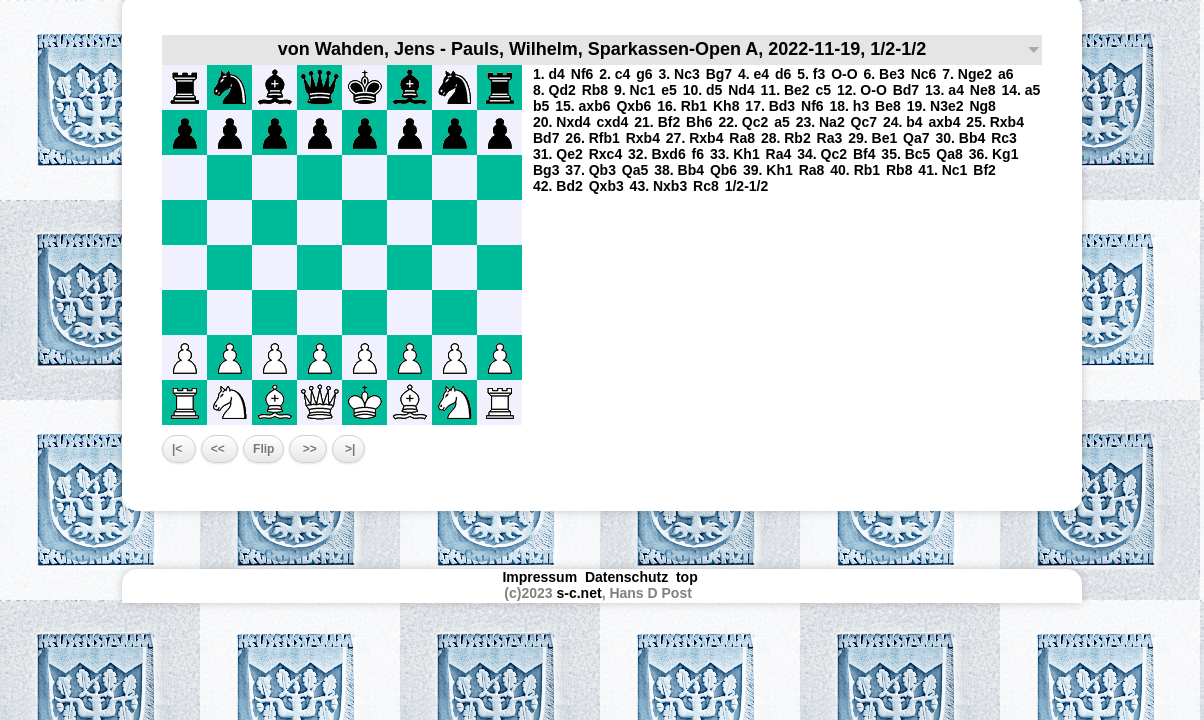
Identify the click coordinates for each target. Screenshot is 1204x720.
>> (307, 449)
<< (219, 449)
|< (179, 449)
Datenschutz (626, 577)
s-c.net (579, 593)
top (689, 577)
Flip (263, 449)
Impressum (539, 577)
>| (349, 449)
